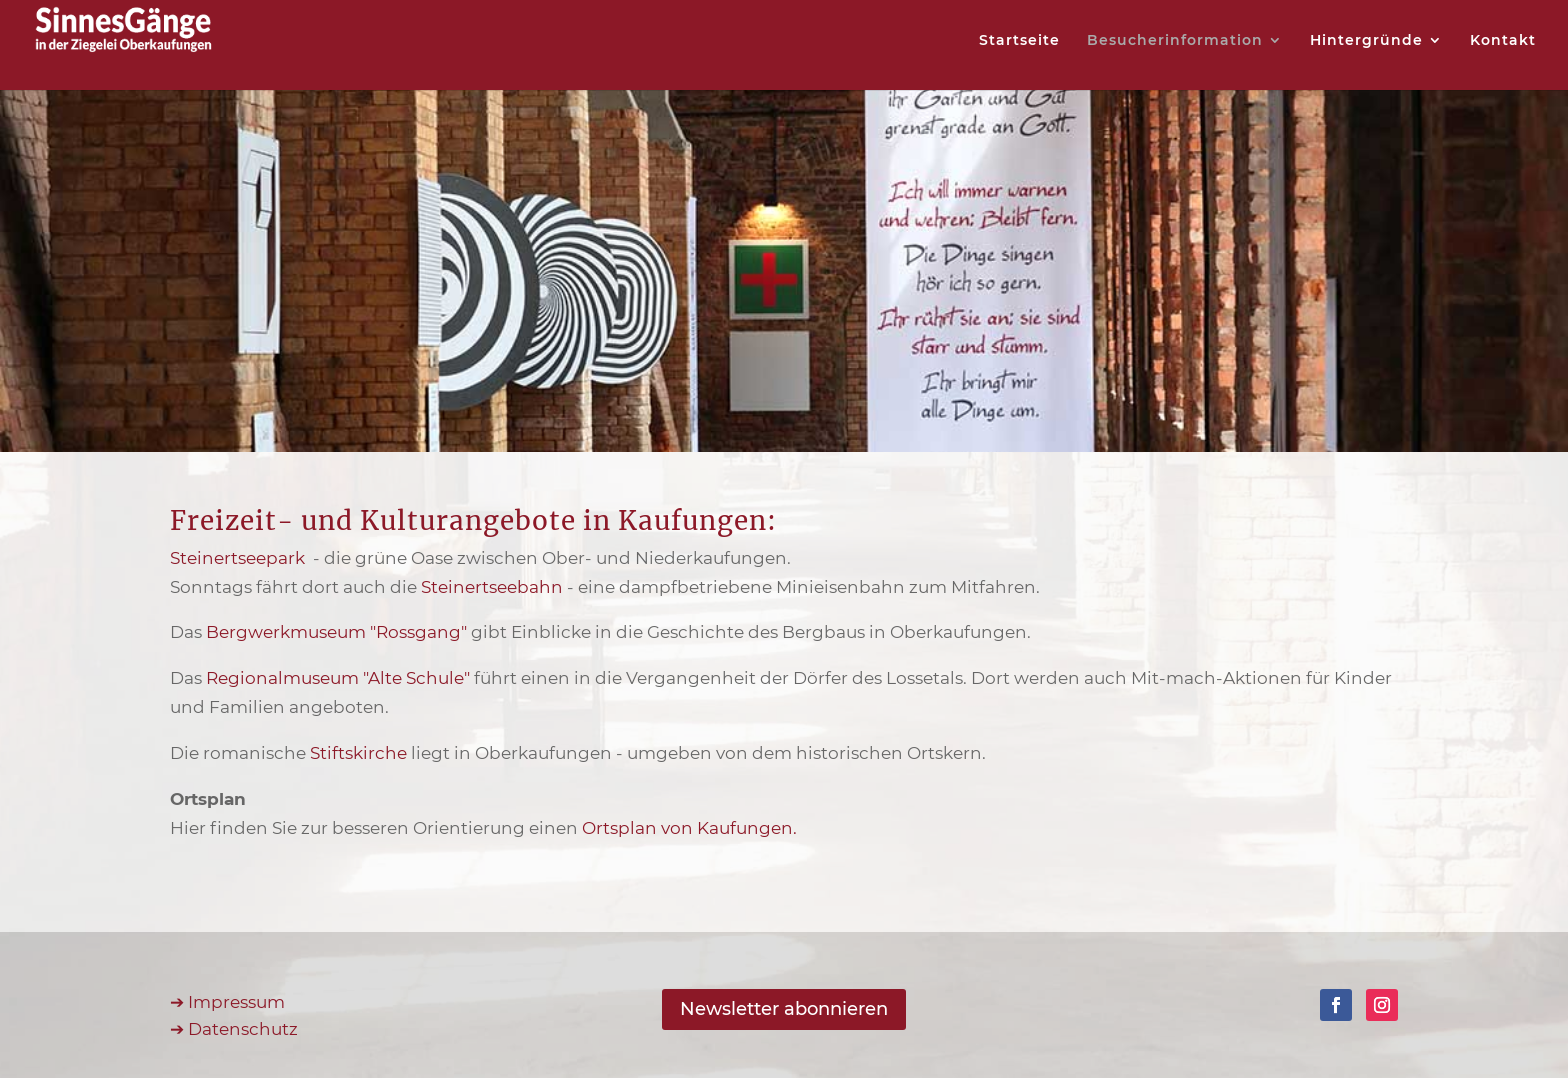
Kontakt (1503, 41)
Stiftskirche (358, 753)
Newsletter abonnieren (784, 1009)
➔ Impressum (227, 1002)
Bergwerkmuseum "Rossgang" (336, 632)
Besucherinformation (1175, 41)
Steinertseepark (239, 558)
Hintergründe (1366, 41)
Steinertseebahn (492, 587)
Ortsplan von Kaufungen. (689, 828)
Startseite (1019, 41)
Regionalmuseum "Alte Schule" (338, 678)
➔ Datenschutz (234, 1029)
